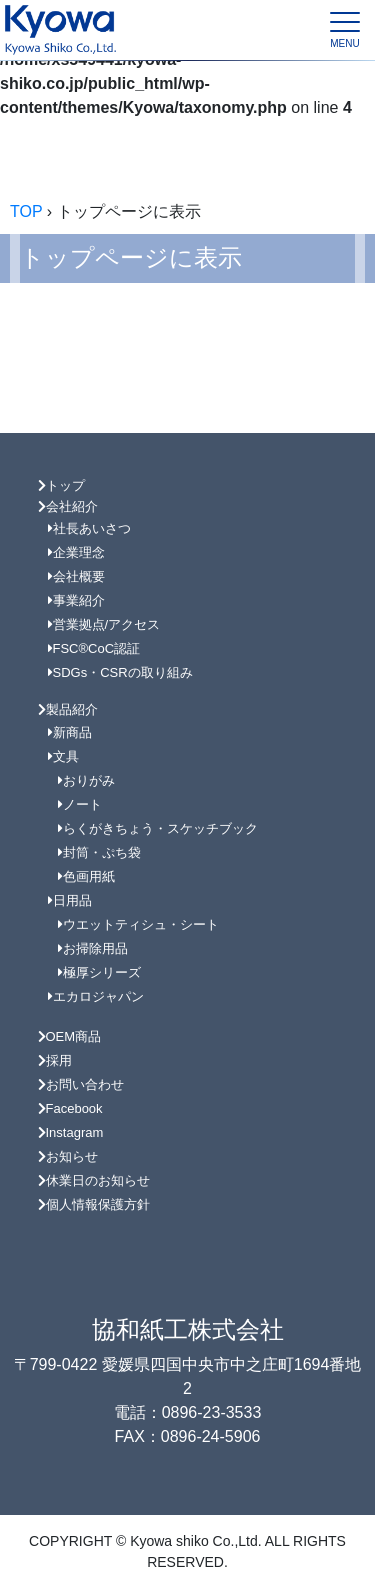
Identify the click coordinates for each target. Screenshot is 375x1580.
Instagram (71, 1132)
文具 (63, 756)
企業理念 (76, 552)
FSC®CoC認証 (94, 648)
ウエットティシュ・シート (138, 924)
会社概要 (76, 576)
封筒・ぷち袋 (99, 852)
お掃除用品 (93, 948)
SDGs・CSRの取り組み (120, 672)
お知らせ (68, 1156)
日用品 (70, 900)
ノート (80, 804)
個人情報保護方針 (94, 1204)
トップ (61, 485)
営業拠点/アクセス (104, 624)
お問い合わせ (81, 1084)
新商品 (70, 732)
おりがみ (86, 780)
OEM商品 (70, 1036)
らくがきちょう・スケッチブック (158, 828)
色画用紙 (86, 876)
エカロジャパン (96, 996)
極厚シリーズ (99, 972)
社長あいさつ (89, 528)
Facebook (70, 1108)
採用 (55, 1060)
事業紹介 (76, 600)
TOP (26, 211)
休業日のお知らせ (94, 1180)
